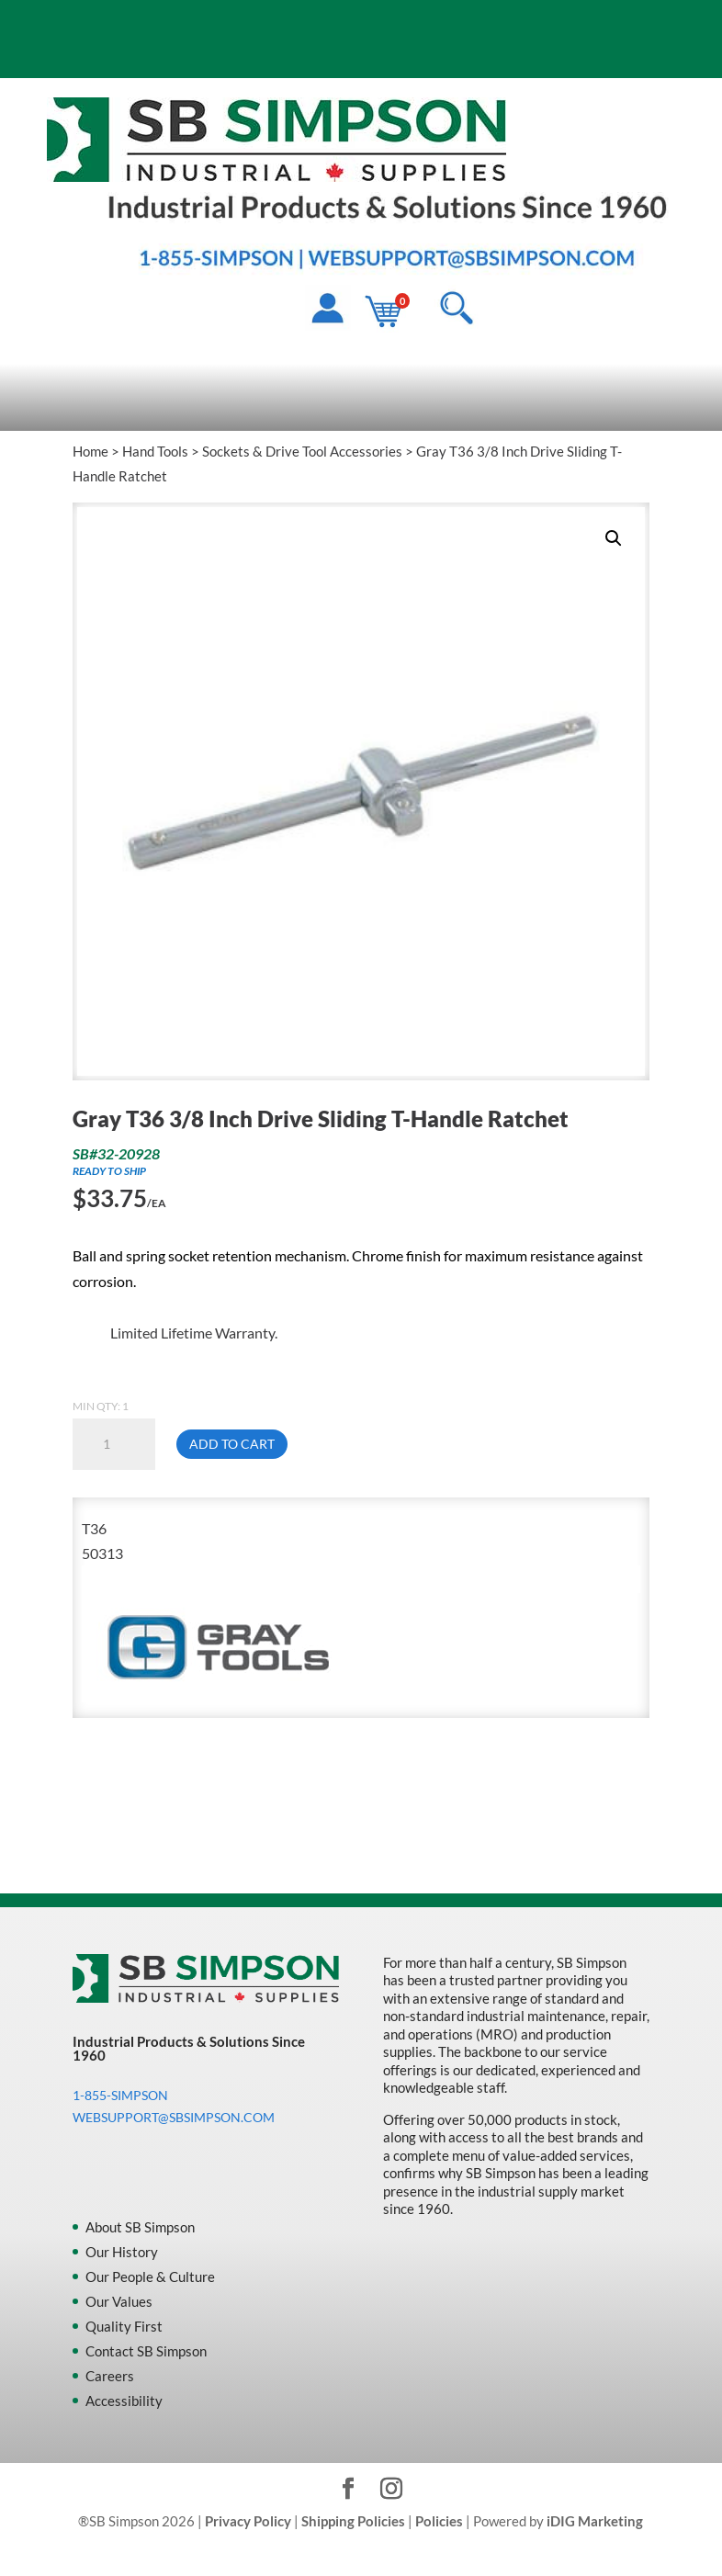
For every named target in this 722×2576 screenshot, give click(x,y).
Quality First (124, 2326)
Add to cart (232, 1444)
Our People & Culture (150, 2276)
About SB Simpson (140, 2227)
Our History (121, 2251)
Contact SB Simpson (146, 2351)
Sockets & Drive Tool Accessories (302, 451)
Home (90, 451)
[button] (613, 538)
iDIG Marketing (595, 2521)
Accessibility (124, 2400)
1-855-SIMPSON (120, 2095)
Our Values (118, 2301)
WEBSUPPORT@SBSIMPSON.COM (174, 2117)
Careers (109, 2375)
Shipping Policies (353, 2521)
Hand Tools (155, 451)
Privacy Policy (248, 2521)
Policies (439, 2521)
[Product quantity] (114, 1444)
